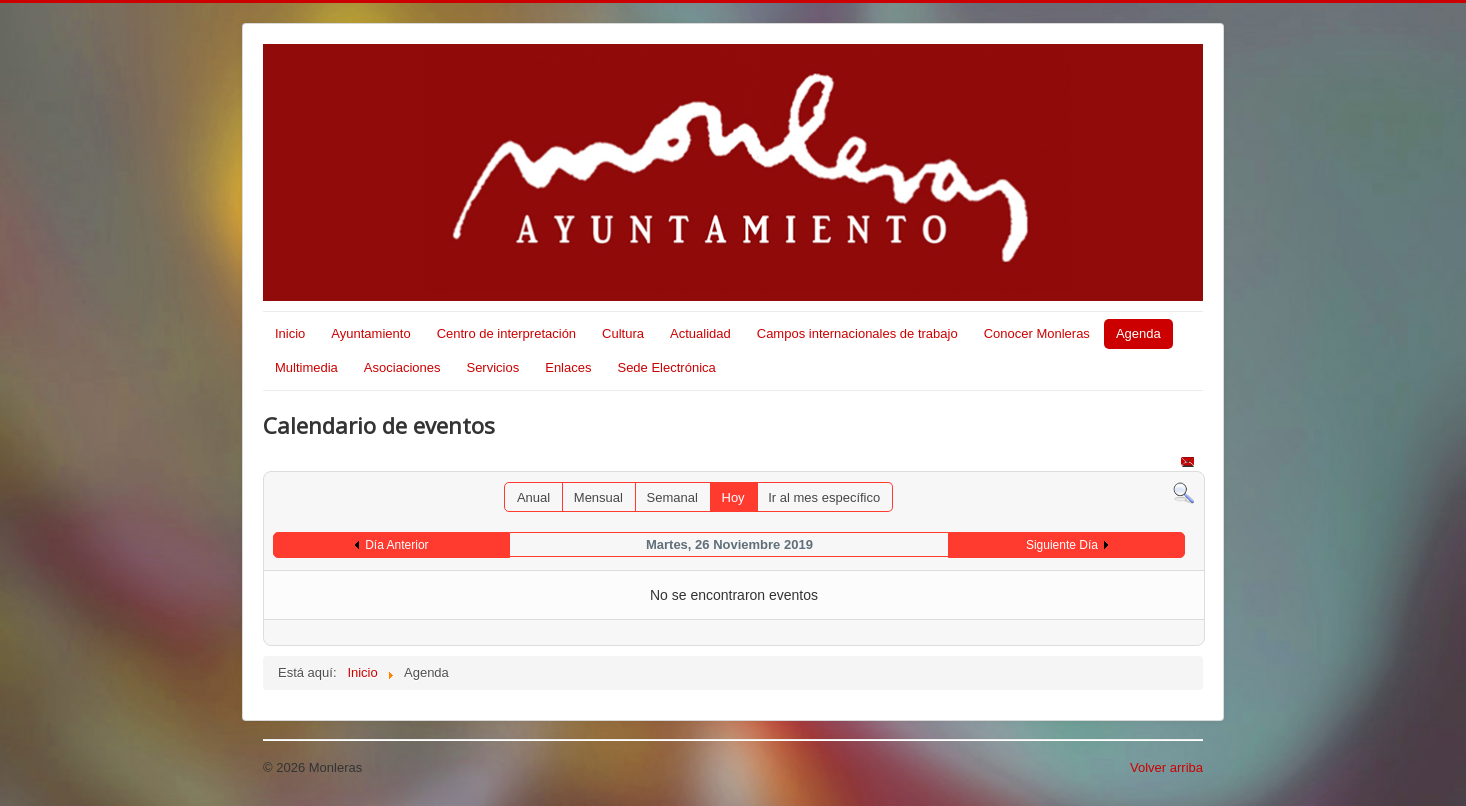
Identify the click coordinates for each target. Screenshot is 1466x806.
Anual (533, 497)
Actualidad (700, 333)
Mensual (598, 497)
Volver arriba (1166, 767)
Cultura (623, 333)
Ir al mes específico (824, 497)
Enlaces (568, 367)
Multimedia (306, 367)
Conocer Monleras (1037, 333)
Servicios (492, 367)
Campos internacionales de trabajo (857, 333)
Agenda (1138, 333)
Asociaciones (402, 367)
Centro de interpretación (506, 333)
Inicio (290, 333)
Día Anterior (396, 545)
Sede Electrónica (666, 367)
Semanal (672, 497)
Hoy (733, 497)
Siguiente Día (1062, 545)
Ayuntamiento (370, 333)
